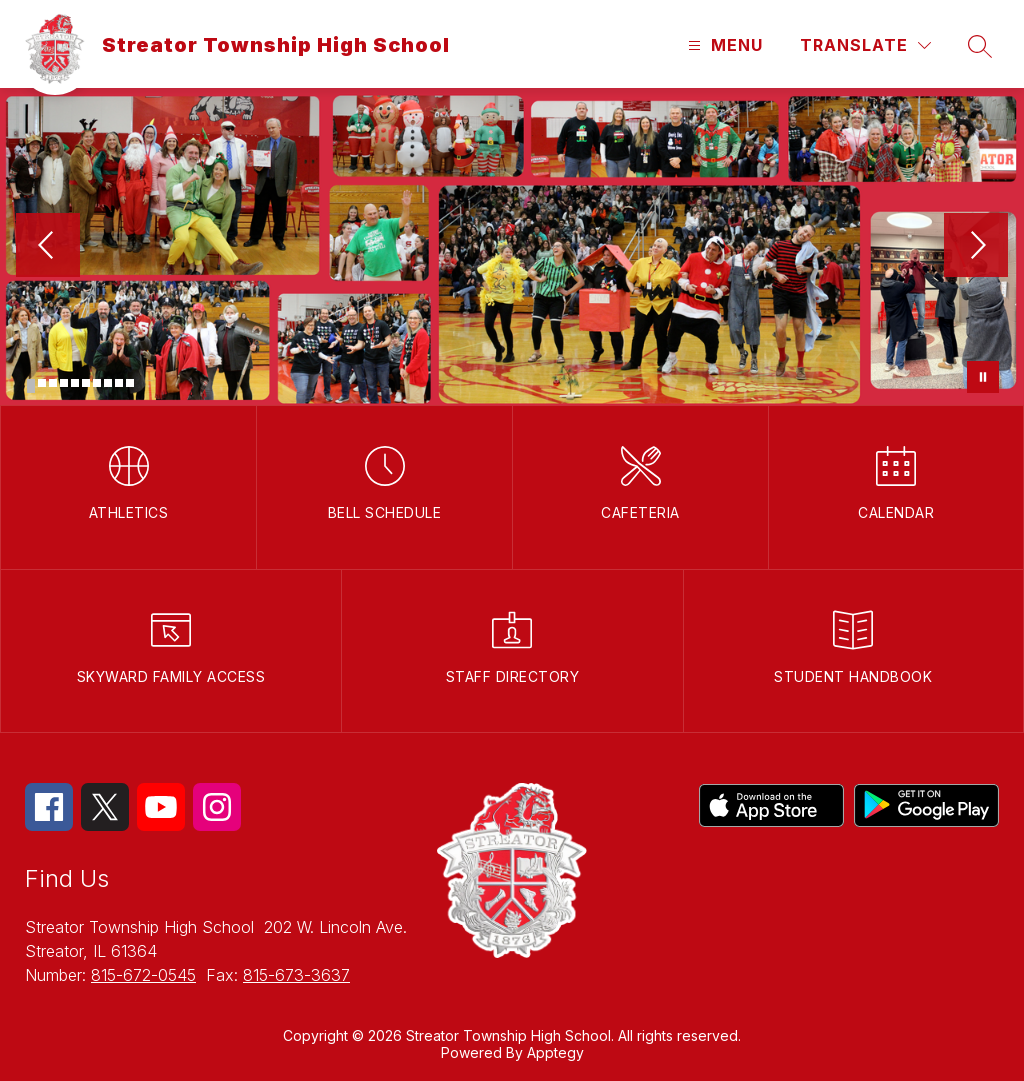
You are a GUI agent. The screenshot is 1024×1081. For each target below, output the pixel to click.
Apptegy (555, 1052)
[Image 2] (42, 383)
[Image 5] (75, 383)
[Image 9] (119, 383)
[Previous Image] (48, 247)
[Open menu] (723, 45)
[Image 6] (86, 383)
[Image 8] (108, 383)
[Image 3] (53, 383)
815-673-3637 (296, 975)
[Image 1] (31, 386)
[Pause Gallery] (983, 377)
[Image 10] (130, 383)
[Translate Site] (865, 45)
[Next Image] (976, 247)
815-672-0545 (143, 975)
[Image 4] (64, 383)
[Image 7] (97, 383)
